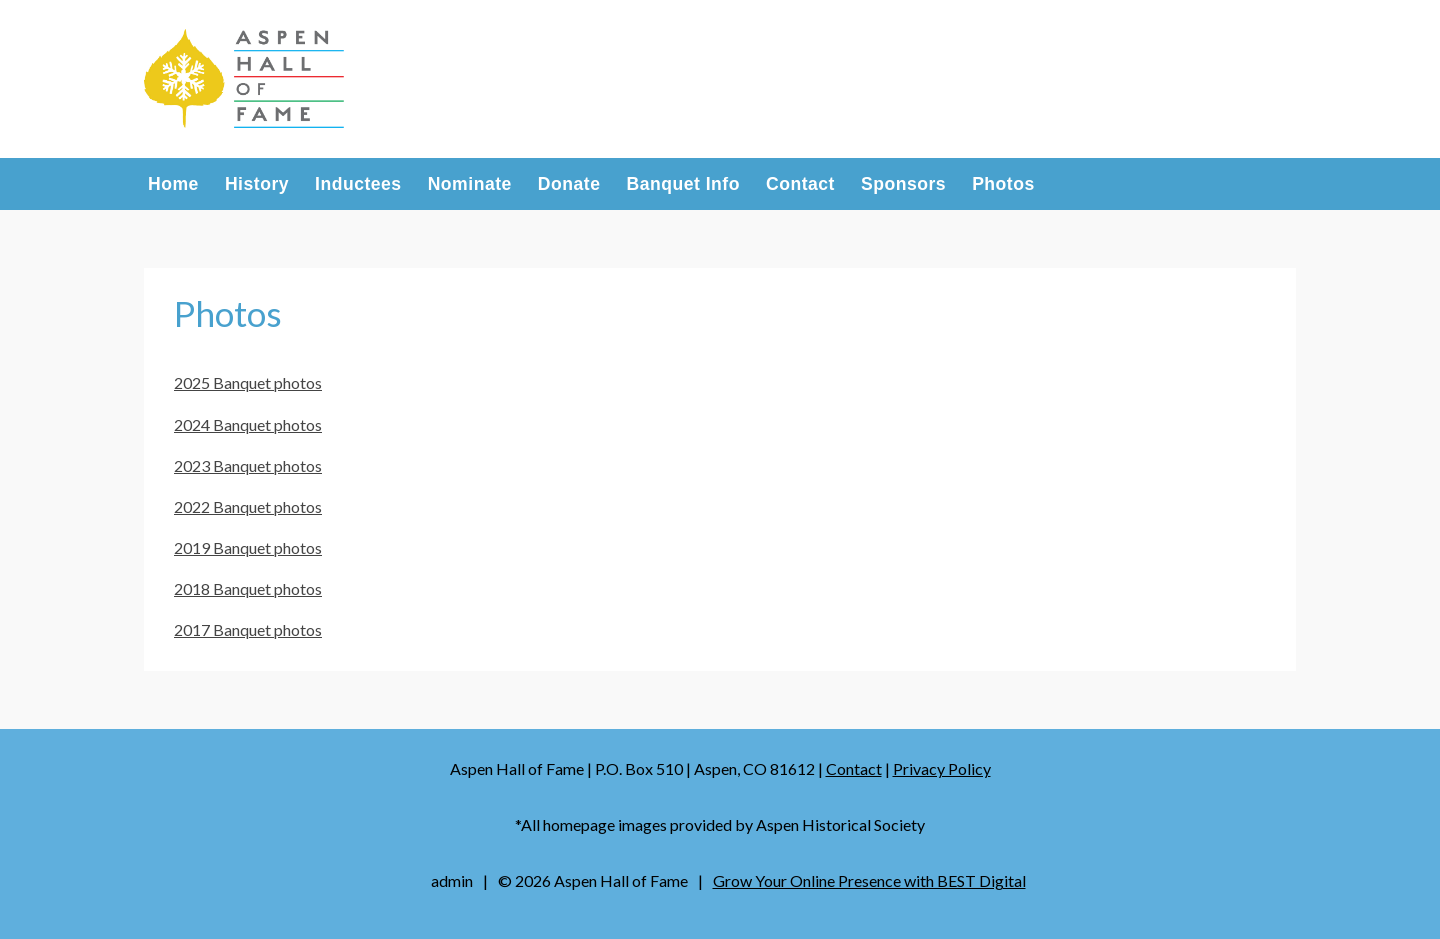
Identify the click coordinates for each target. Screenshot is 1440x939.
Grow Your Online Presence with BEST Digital (869, 880)
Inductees (358, 185)
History (257, 185)
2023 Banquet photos (248, 465)
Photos (1003, 185)
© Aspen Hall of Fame (593, 880)
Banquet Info (683, 185)
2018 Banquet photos (248, 588)
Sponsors (903, 185)
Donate (569, 185)
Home (173, 185)
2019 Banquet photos (248, 547)
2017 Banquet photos (248, 629)
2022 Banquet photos (248, 506)
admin (452, 880)
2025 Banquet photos (248, 382)
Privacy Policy (942, 768)
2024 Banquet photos (248, 424)
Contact (800, 185)
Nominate (470, 185)
